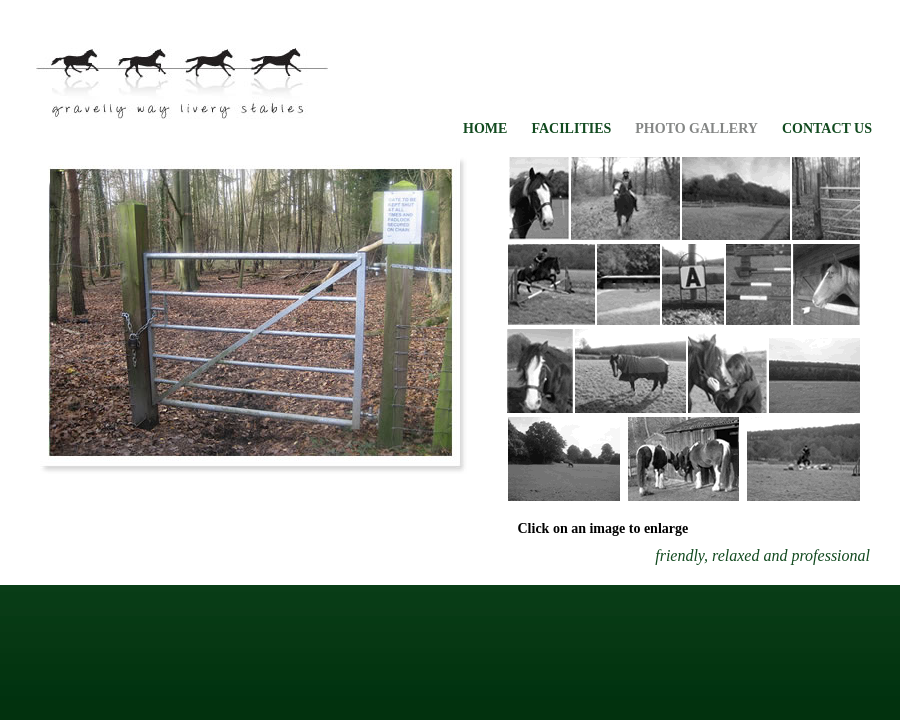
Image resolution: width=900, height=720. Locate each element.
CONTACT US (827, 128)
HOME (485, 128)
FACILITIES (571, 128)
